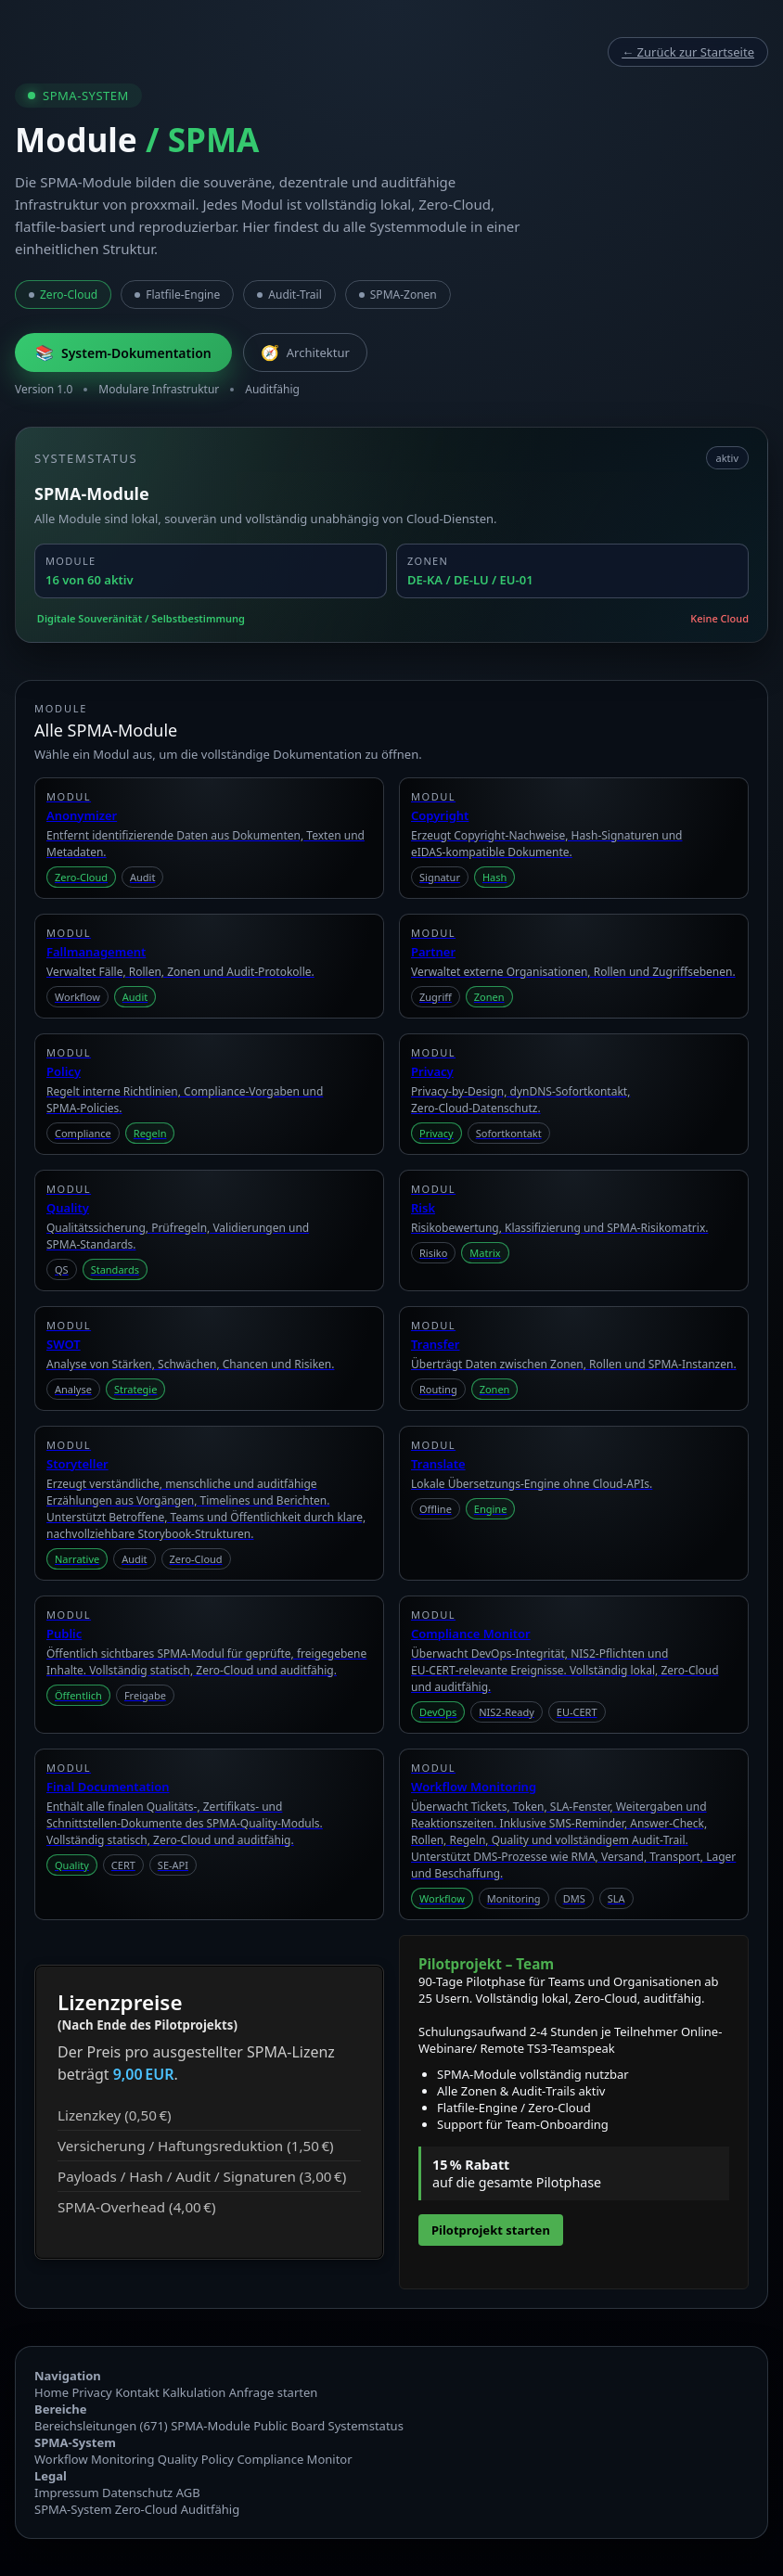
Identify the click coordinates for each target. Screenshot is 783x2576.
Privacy (91, 2392)
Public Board (289, 2425)
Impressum (66, 2492)
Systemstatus (366, 2425)
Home (51, 2392)
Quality (178, 2459)
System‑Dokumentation (123, 352)
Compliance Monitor (294, 2459)
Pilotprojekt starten (490, 2230)
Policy (217, 2459)
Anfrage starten (273, 2392)
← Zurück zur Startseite (688, 52)
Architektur (305, 352)
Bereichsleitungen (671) (101, 2425)
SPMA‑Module (210, 2425)
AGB (188, 2492)
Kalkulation (193, 2392)
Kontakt (137, 2392)
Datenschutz (137, 2492)
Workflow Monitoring (94, 2459)
